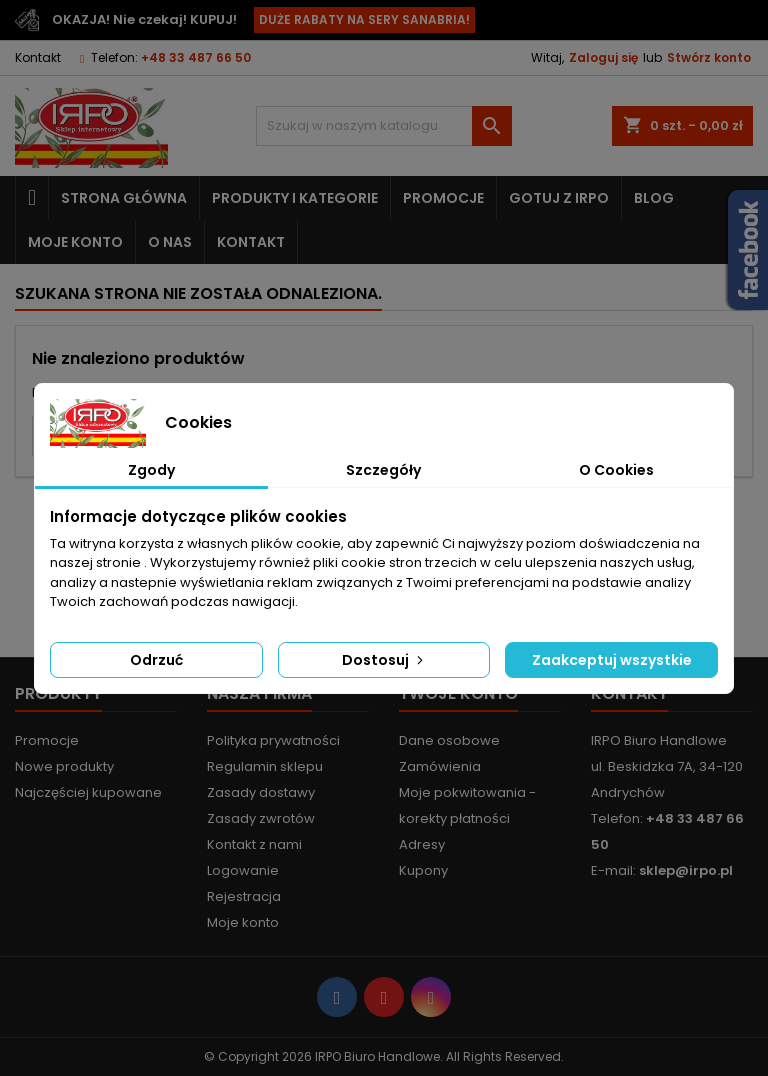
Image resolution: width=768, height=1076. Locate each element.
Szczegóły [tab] (383, 470)
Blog (654, 198)
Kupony (423, 870)
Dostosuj (384, 660)
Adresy (422, 844)
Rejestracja (244, 896)
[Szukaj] (384, 126)
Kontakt (38, 57)
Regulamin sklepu (265, 766)
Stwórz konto (709, 57)
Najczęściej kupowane (88, 792)
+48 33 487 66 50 (196, 57)
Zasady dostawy (261, 792)
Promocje (443, 198)
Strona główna (124, 198)
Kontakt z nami (254, 844)
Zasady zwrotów (261, 818)
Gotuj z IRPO (559, 198)
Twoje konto (458, 693)
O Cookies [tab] (616, 470)
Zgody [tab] (151, 470)
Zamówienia (440, 766)
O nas (170, 242)
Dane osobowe (449, 740)
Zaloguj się (603, 57)
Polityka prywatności (273, 740)
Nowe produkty (64, 766)
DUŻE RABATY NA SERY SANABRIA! (364, 19)
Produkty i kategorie (295, 198)
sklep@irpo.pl (686, 870)
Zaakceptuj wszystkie (612, 660)
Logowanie (243, 870)
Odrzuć (156, 660)
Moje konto (75, 242)
